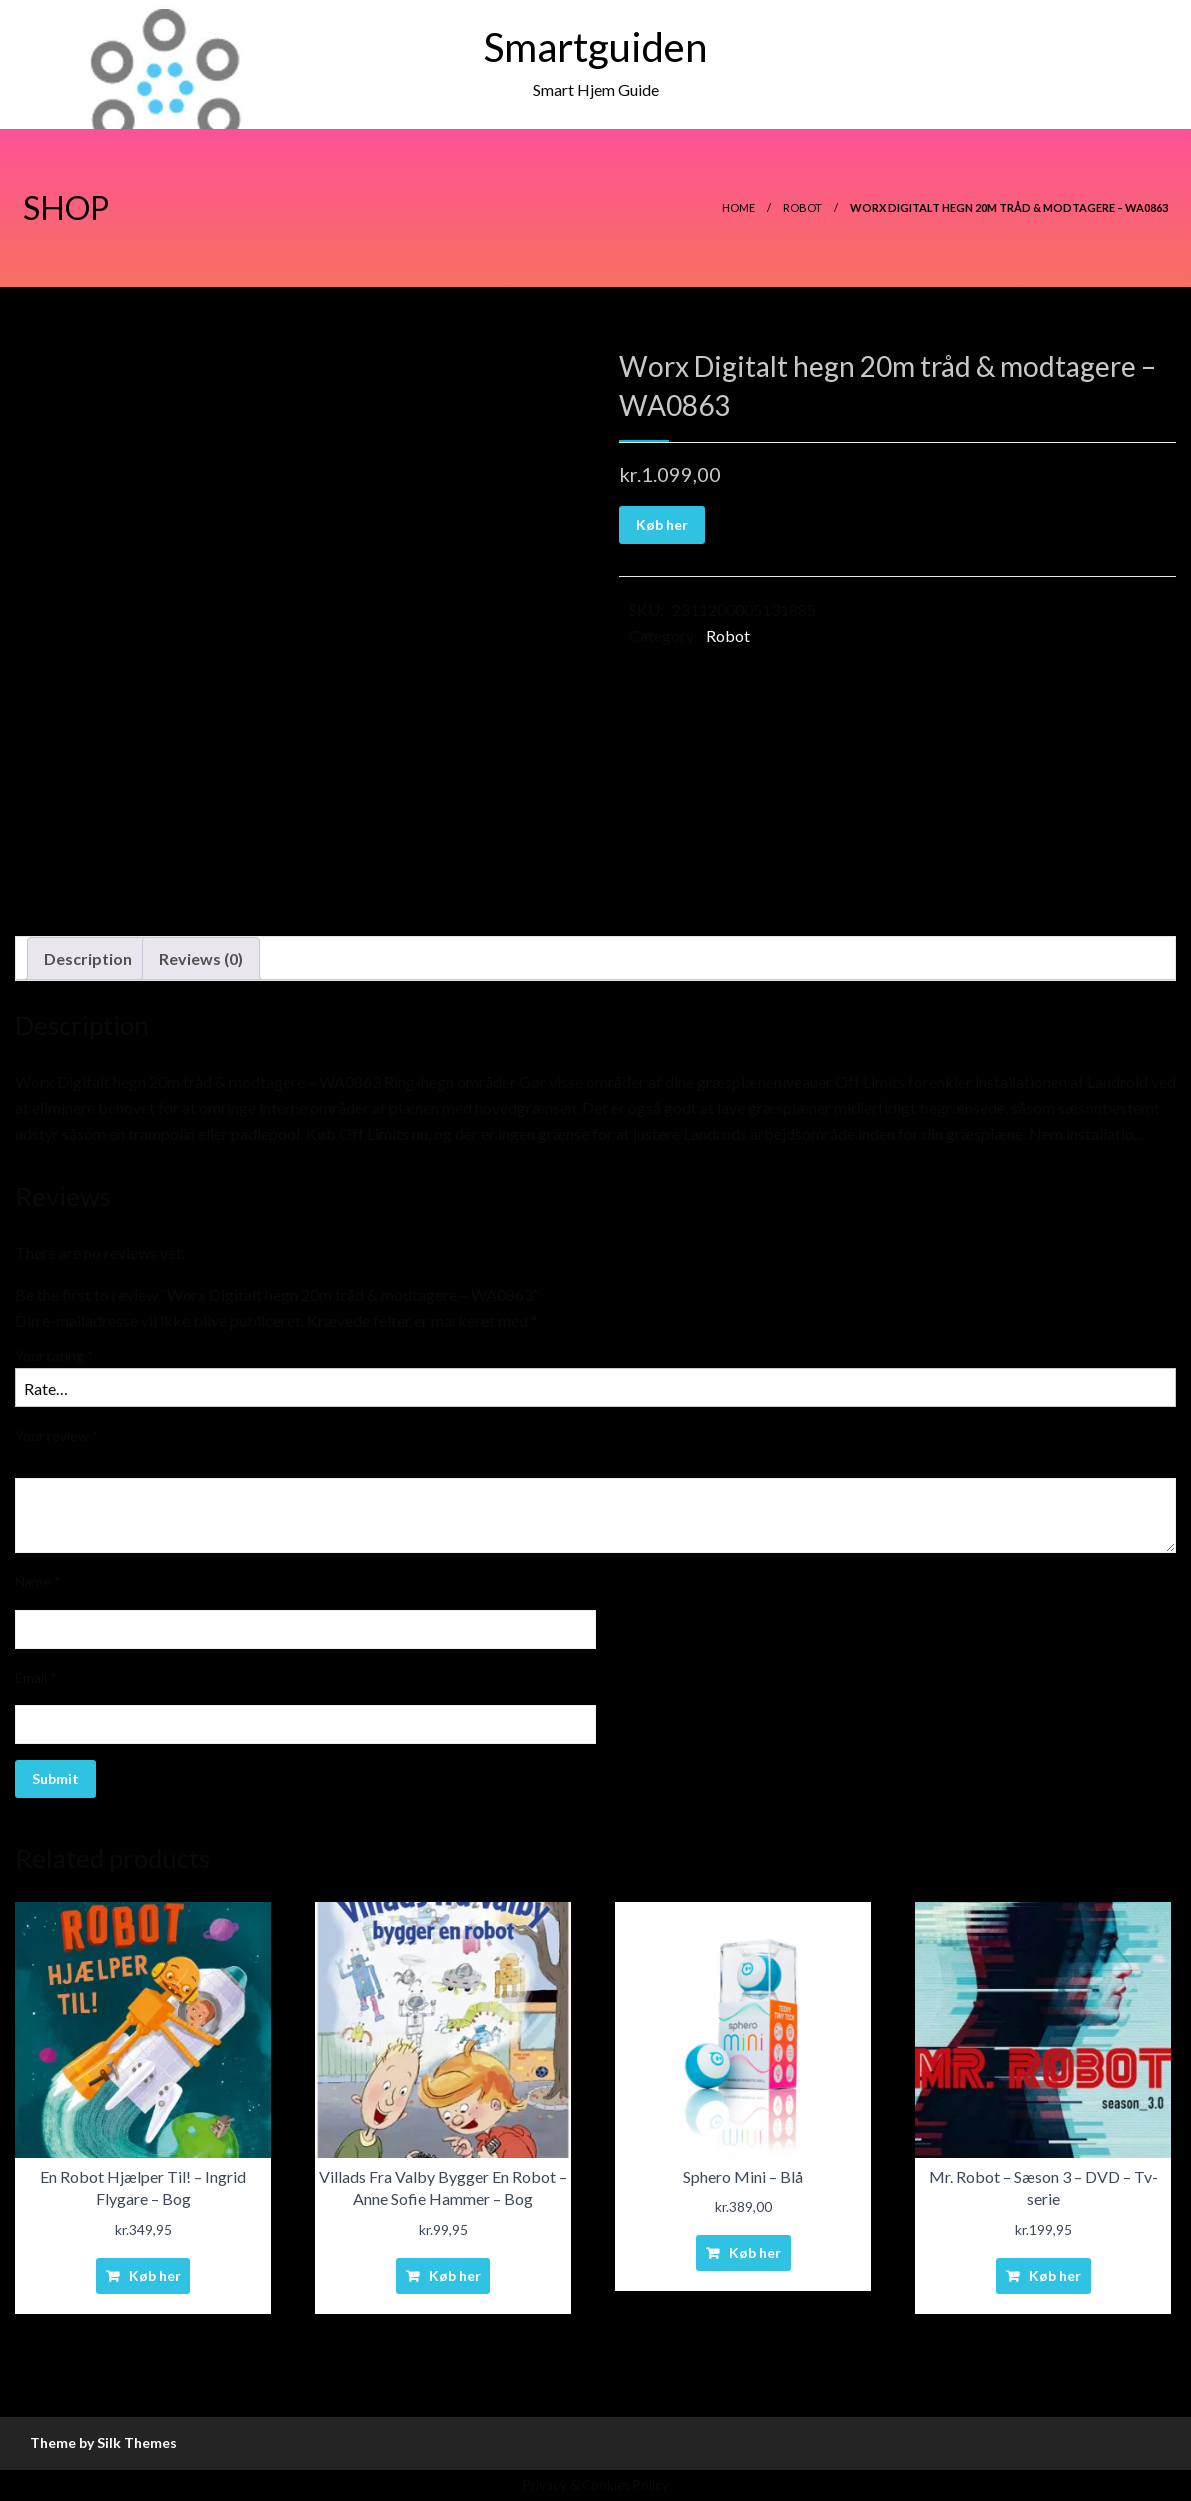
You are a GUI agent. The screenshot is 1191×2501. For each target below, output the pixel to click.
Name (38, 1581)
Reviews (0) (201, 958)
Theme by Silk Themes (103, 2442)
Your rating (54, 1355)
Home (738, 207)
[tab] (88, 959)
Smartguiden (595, 47)
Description (88, 958)
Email (36, 1677)
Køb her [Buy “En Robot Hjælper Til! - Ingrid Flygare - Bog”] (155, 2275)
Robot (802, 207)
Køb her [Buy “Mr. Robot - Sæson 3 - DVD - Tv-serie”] (1055, 2275)
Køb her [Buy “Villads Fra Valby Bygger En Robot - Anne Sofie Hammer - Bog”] (455, 2275)
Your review (57, 1435)
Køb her (662, 524)
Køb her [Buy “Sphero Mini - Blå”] (755, 2252)
